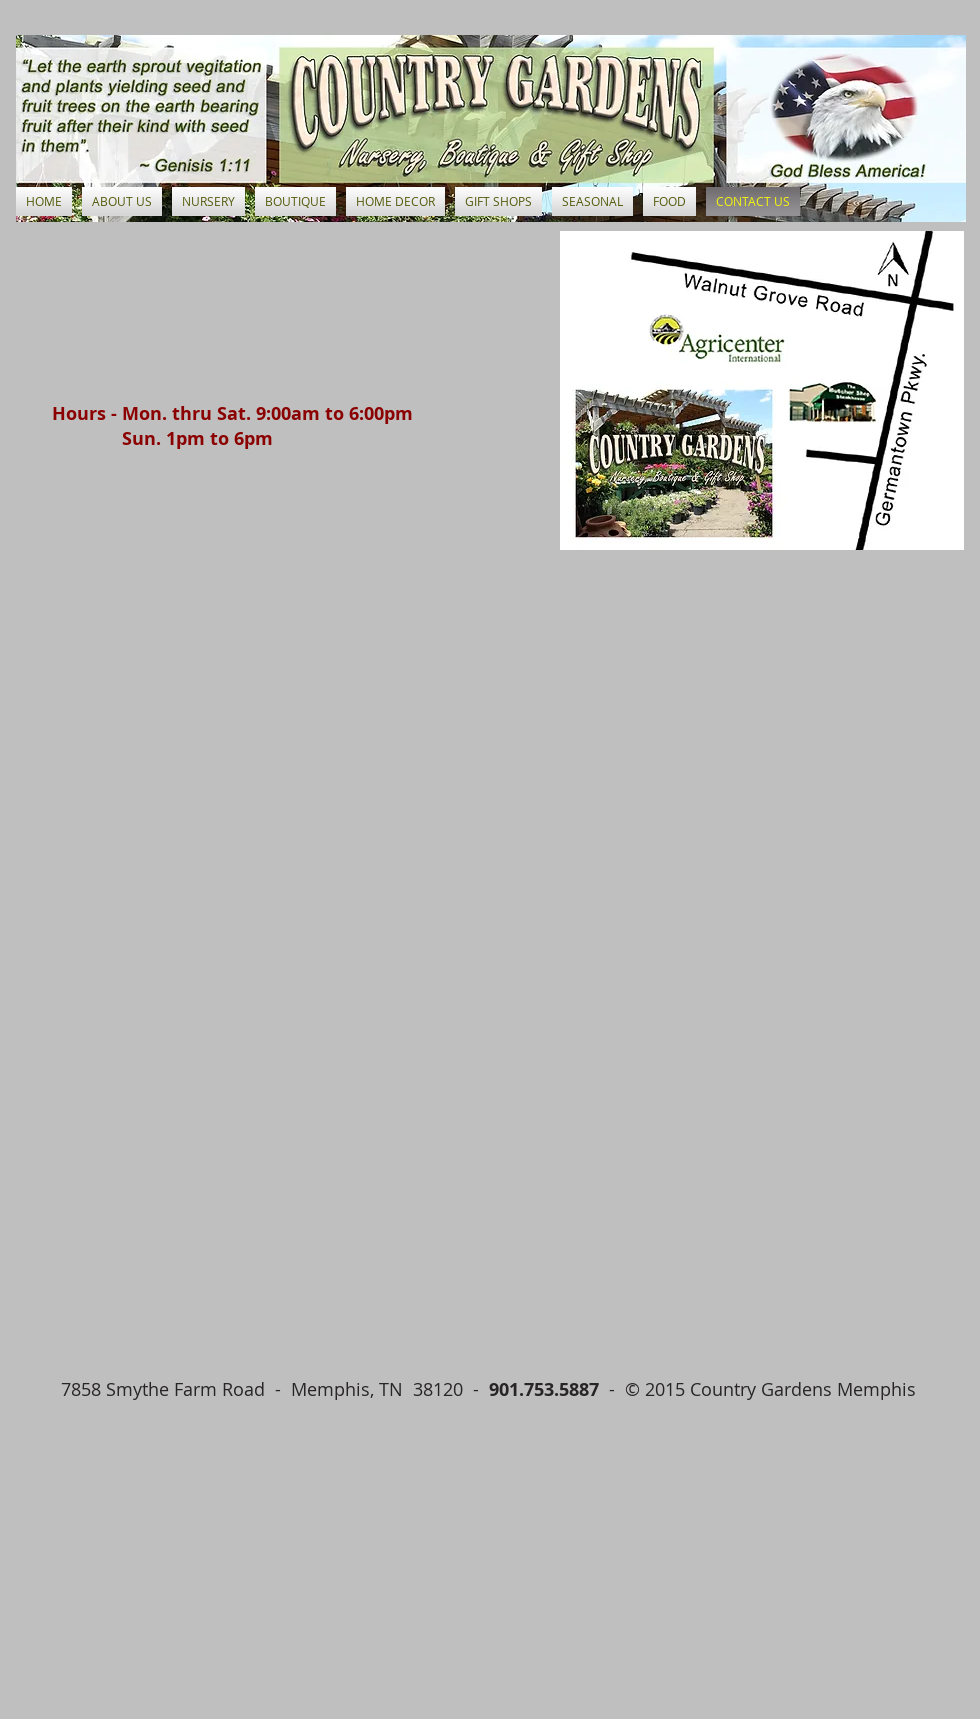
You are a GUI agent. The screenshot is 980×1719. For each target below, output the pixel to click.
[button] (208, 201)
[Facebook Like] (165, 1425)
